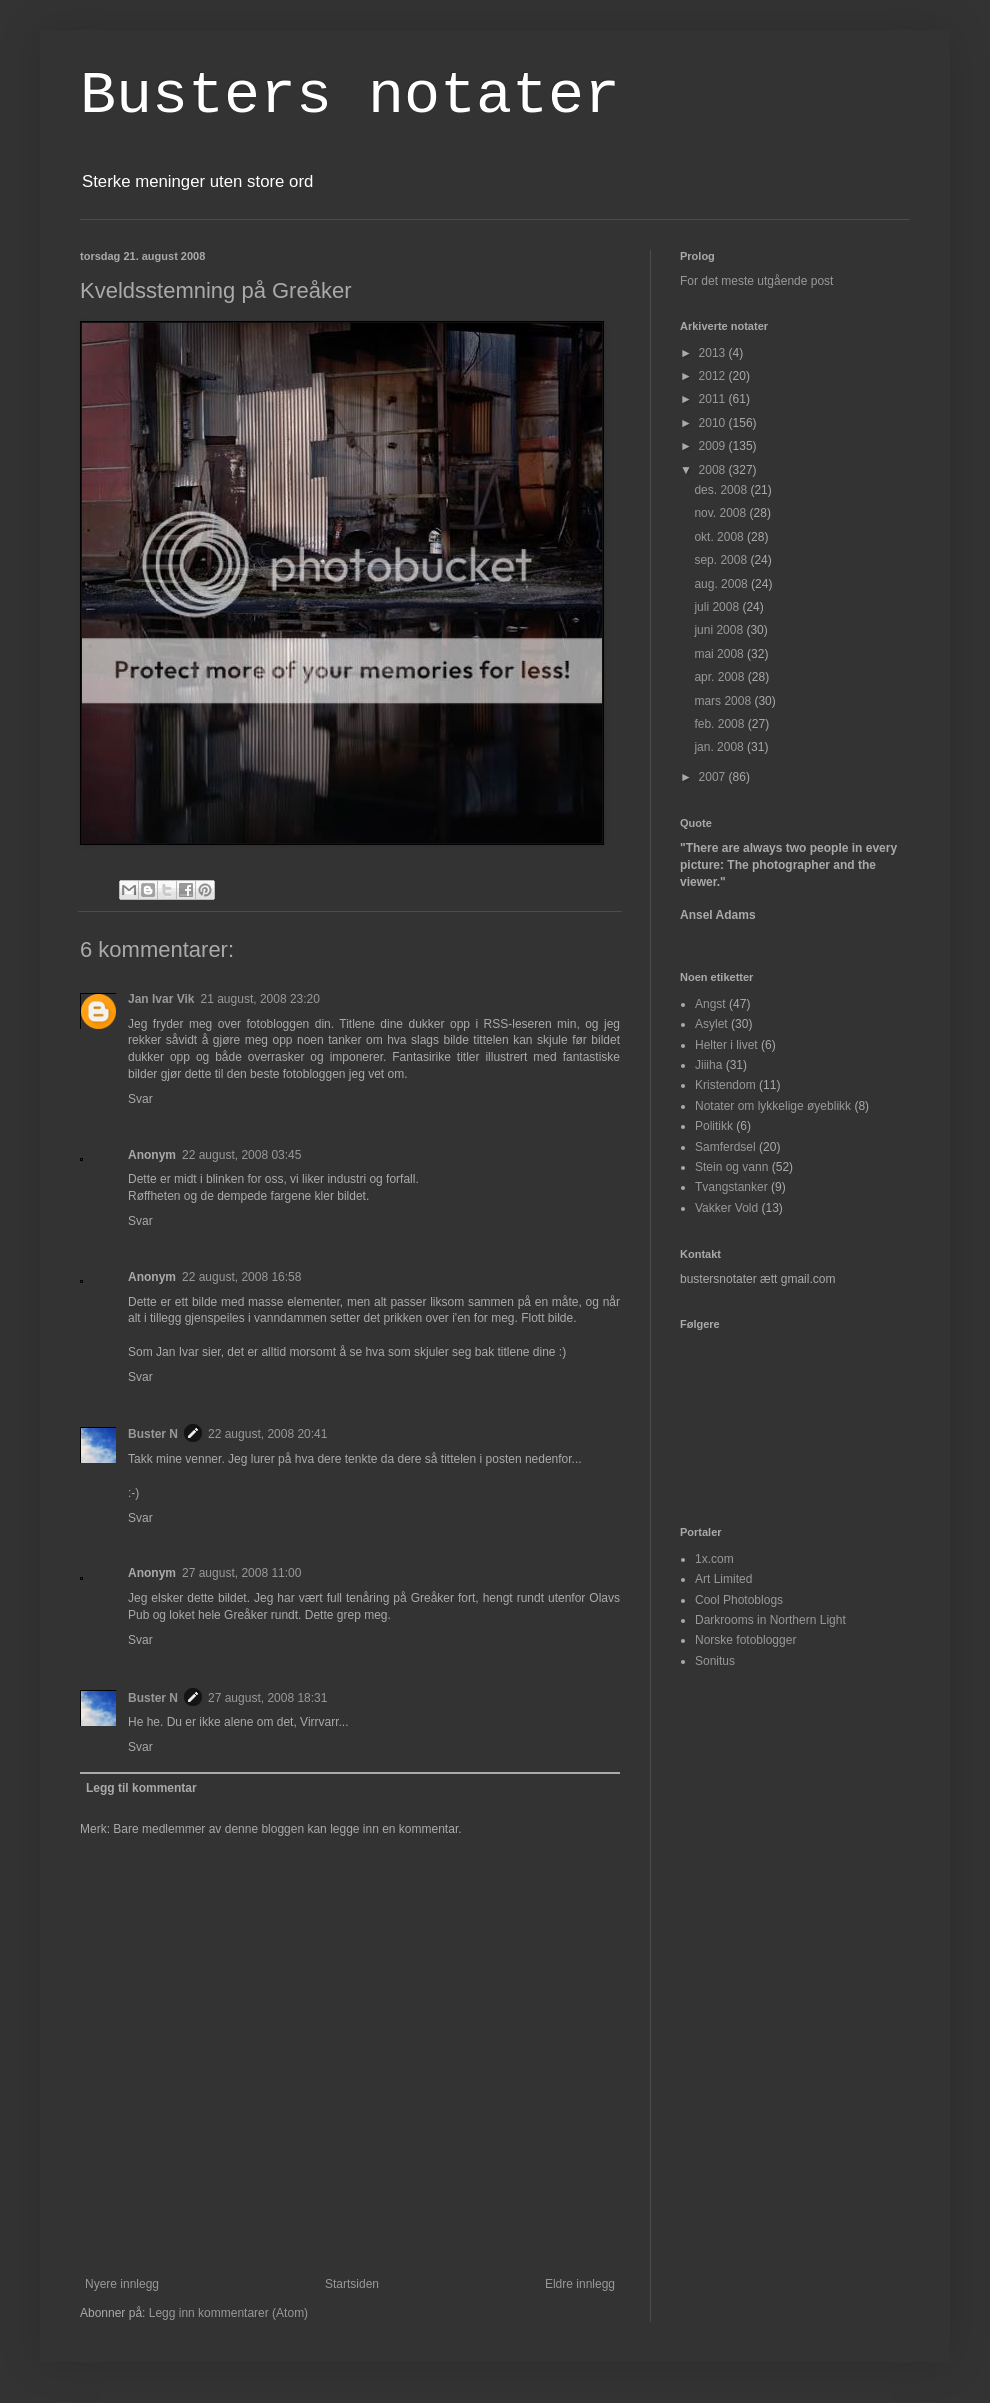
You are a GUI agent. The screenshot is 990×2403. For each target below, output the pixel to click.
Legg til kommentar (141, 1788)
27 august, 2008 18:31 (267, 1698)
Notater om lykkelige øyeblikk (773, 1106)
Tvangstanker (731, 1187)
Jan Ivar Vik (161, 999)
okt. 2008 (720, 537)
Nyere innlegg (122, 2284)
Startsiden (352, 2284)
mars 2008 (724, 701)
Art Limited (723, 1579)
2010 (714, 423)
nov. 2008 (721, 513)
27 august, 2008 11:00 (241, 1573)
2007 (714, 777)
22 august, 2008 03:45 (241, 1155)
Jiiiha (708, 1065)
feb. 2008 (720, 724)
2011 (714, 399)
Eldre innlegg (580, 2284)
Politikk (714, 1126)
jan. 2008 (720, 747)
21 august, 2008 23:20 (260, 999)
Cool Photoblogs (739, 1600)
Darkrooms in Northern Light (770, 1620)
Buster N (153, 1434)
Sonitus (715, 1661)
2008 (714, 470)
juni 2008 (720, 630)
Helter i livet (726, 1045)
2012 (714, 376)
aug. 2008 (722, 584)
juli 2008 (718, 607)
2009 (714, 446)
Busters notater (350, 96)
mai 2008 (720, 654)
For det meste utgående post (756, 281)
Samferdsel (725, 1147)
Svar (140, 1099)
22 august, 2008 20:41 (267, 1434)
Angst (710, 1004)
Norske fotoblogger (745, 1640)
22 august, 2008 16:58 (241, 1277)
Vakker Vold (726, 1208)
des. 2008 (722, 490)
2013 (714, 353)
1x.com (714, 1559)
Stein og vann (731, 1167)
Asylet (711, 1024)
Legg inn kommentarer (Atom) (228, 2313)
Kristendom (725, 1085)
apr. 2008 (720, 677)
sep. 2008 (722, 560)
